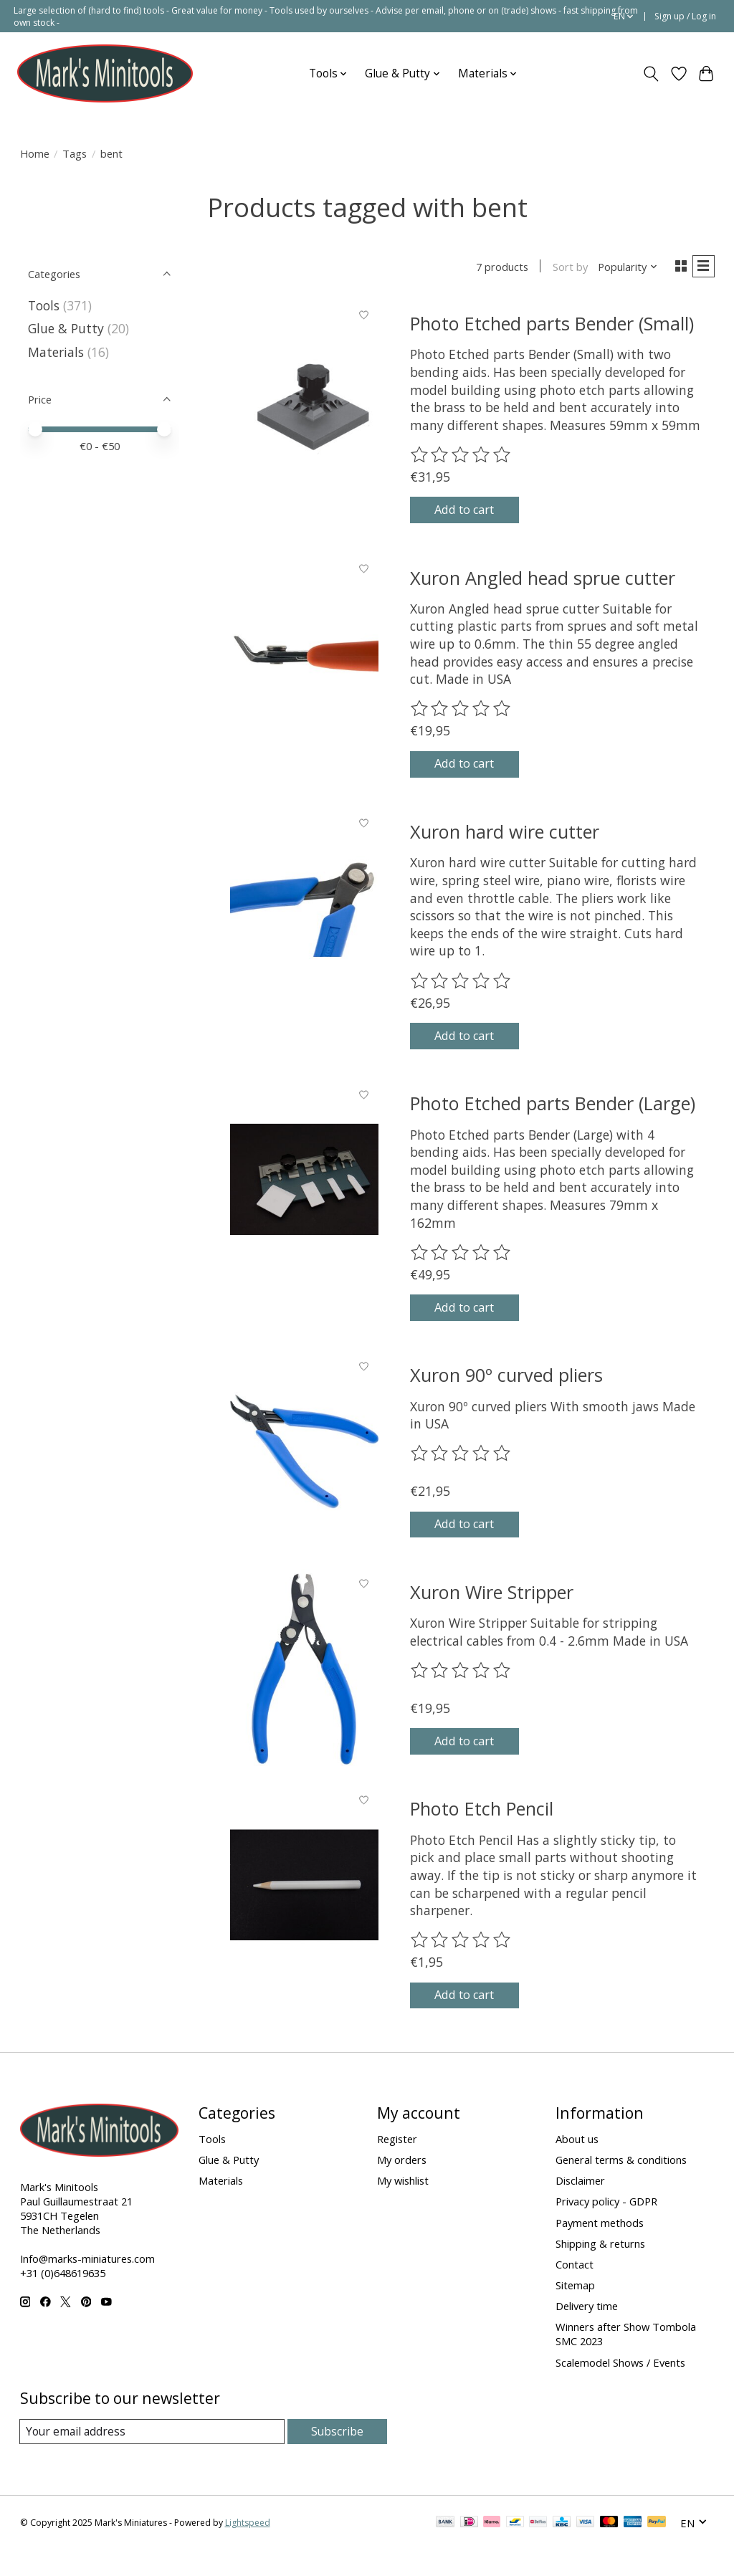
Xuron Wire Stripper (491, 1613)
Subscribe (337, 2457)
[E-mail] (152, 2458)
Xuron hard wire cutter (504, 843)
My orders (401, 2185)
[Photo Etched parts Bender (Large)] (304, 1195)
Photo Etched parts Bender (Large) (552, 1119)
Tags (74, 153)
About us (577, 2164)
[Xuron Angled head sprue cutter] (304, 660)
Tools (43, 305)
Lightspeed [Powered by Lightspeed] (247, 2549)
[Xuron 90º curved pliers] (304, 1471)
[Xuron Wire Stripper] (304, 1689)
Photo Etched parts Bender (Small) (552, 326)
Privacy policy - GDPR (606, 2227)
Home (34, 153)
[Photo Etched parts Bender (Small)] (304, 401)
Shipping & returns (600, 2268)
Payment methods (600, 2248)
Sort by (565, 268)
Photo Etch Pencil (481, 1830)
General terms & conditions (621, 2185)
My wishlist (403, 2206)
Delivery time (587, 2331)
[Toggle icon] (650, 74)
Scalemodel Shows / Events (620, 2387)
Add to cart (475, 514)
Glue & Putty (66, 328)
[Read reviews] (461, 458)
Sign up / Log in (685, 16)
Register (397, 2164)
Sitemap (575, 2311)
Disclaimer (580, 2206)
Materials (56, 352)
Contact (575, 2290)
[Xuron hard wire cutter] (304, 919)
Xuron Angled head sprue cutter (542, 585)
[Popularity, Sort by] (622, 268)
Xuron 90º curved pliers (506, 1396)
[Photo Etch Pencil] (304, 1905)
